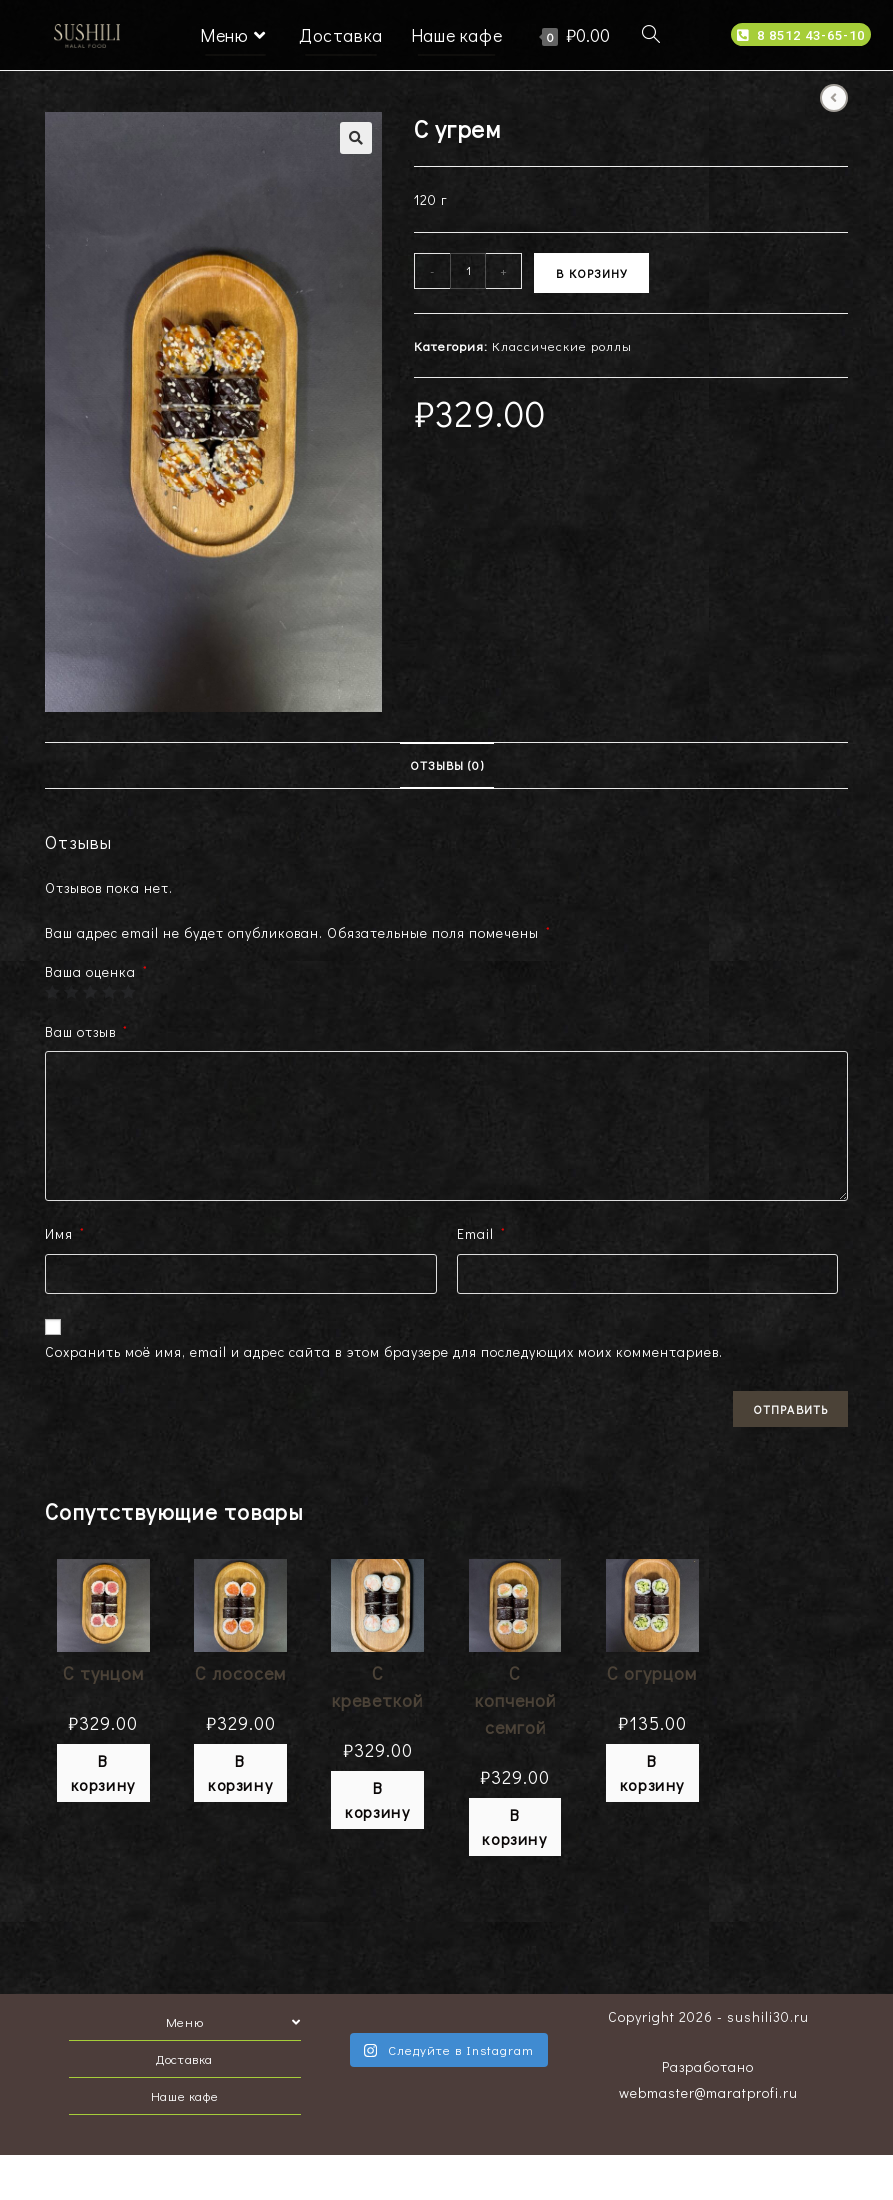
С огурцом (652, 1673)
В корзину (591, 273)
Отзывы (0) (447, 765)
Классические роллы (562, 345)
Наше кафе (184, 2095)
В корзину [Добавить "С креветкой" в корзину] (377, 1799)
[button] (801, 34)
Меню (233, 2021)
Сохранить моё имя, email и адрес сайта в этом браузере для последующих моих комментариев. (384, 1351)
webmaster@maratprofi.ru (708, 2092)
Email (481, 1233)
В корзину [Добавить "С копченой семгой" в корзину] (514, 1826)
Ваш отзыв (86, 1031)
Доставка (184, 2058)
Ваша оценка (96, 972)
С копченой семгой (515, 1700)
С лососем (240, 1673)
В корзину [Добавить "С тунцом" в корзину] (103, 1772)
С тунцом (103, 1673)
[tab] (447, 765)
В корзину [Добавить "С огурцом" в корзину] (652, 1772)
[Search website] (651, 35)
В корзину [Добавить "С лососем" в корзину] (240, 1772)
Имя (65, 1233)
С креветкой (377, 1686)
